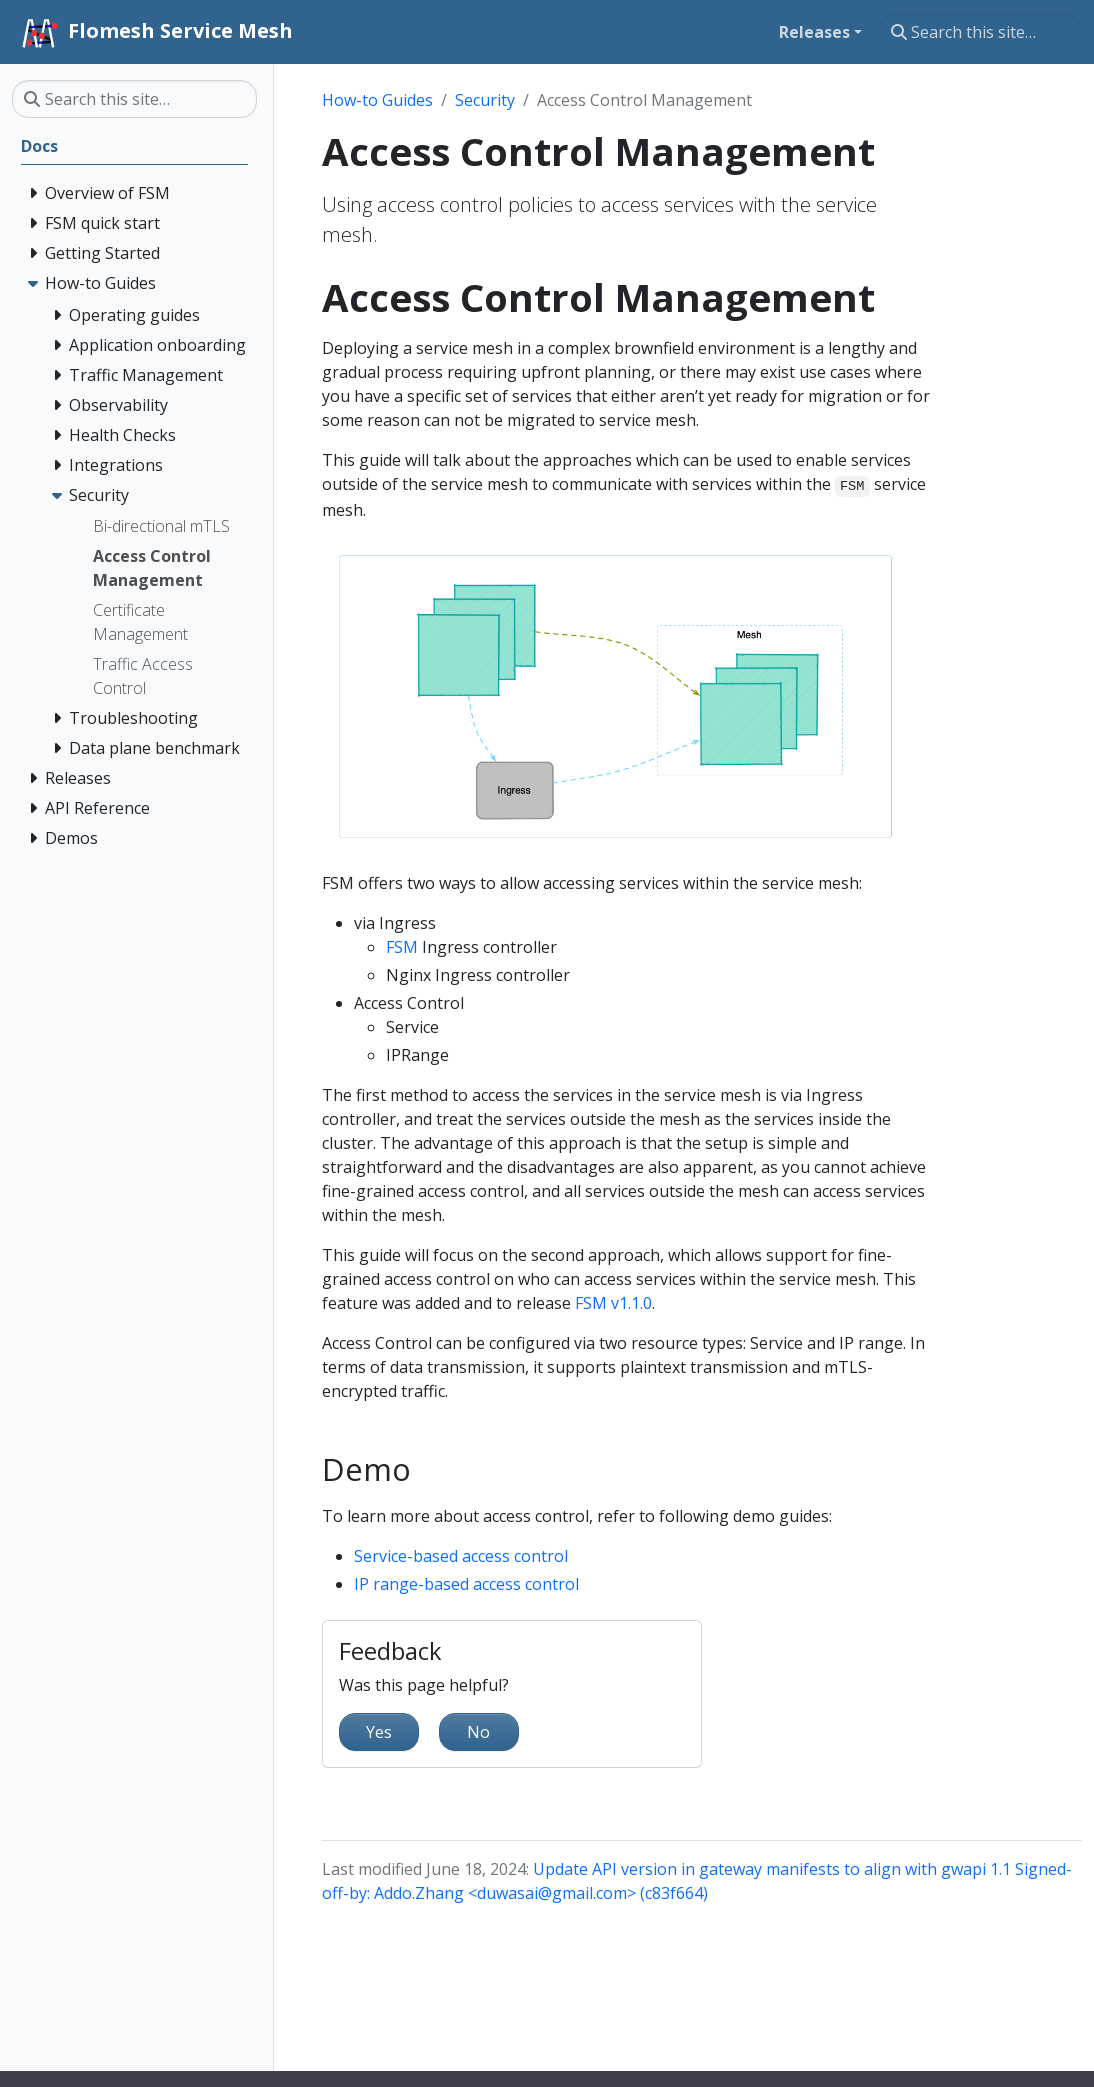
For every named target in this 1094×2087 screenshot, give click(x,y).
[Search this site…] (980, 32)
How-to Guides (377, 100)
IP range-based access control (466, 1584)
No (478, 1732)
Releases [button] (814, 32)
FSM (402, 947)
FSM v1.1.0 (613, 1303)
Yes (379, 1732)
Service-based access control (461, 1556)
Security (485, 100)
